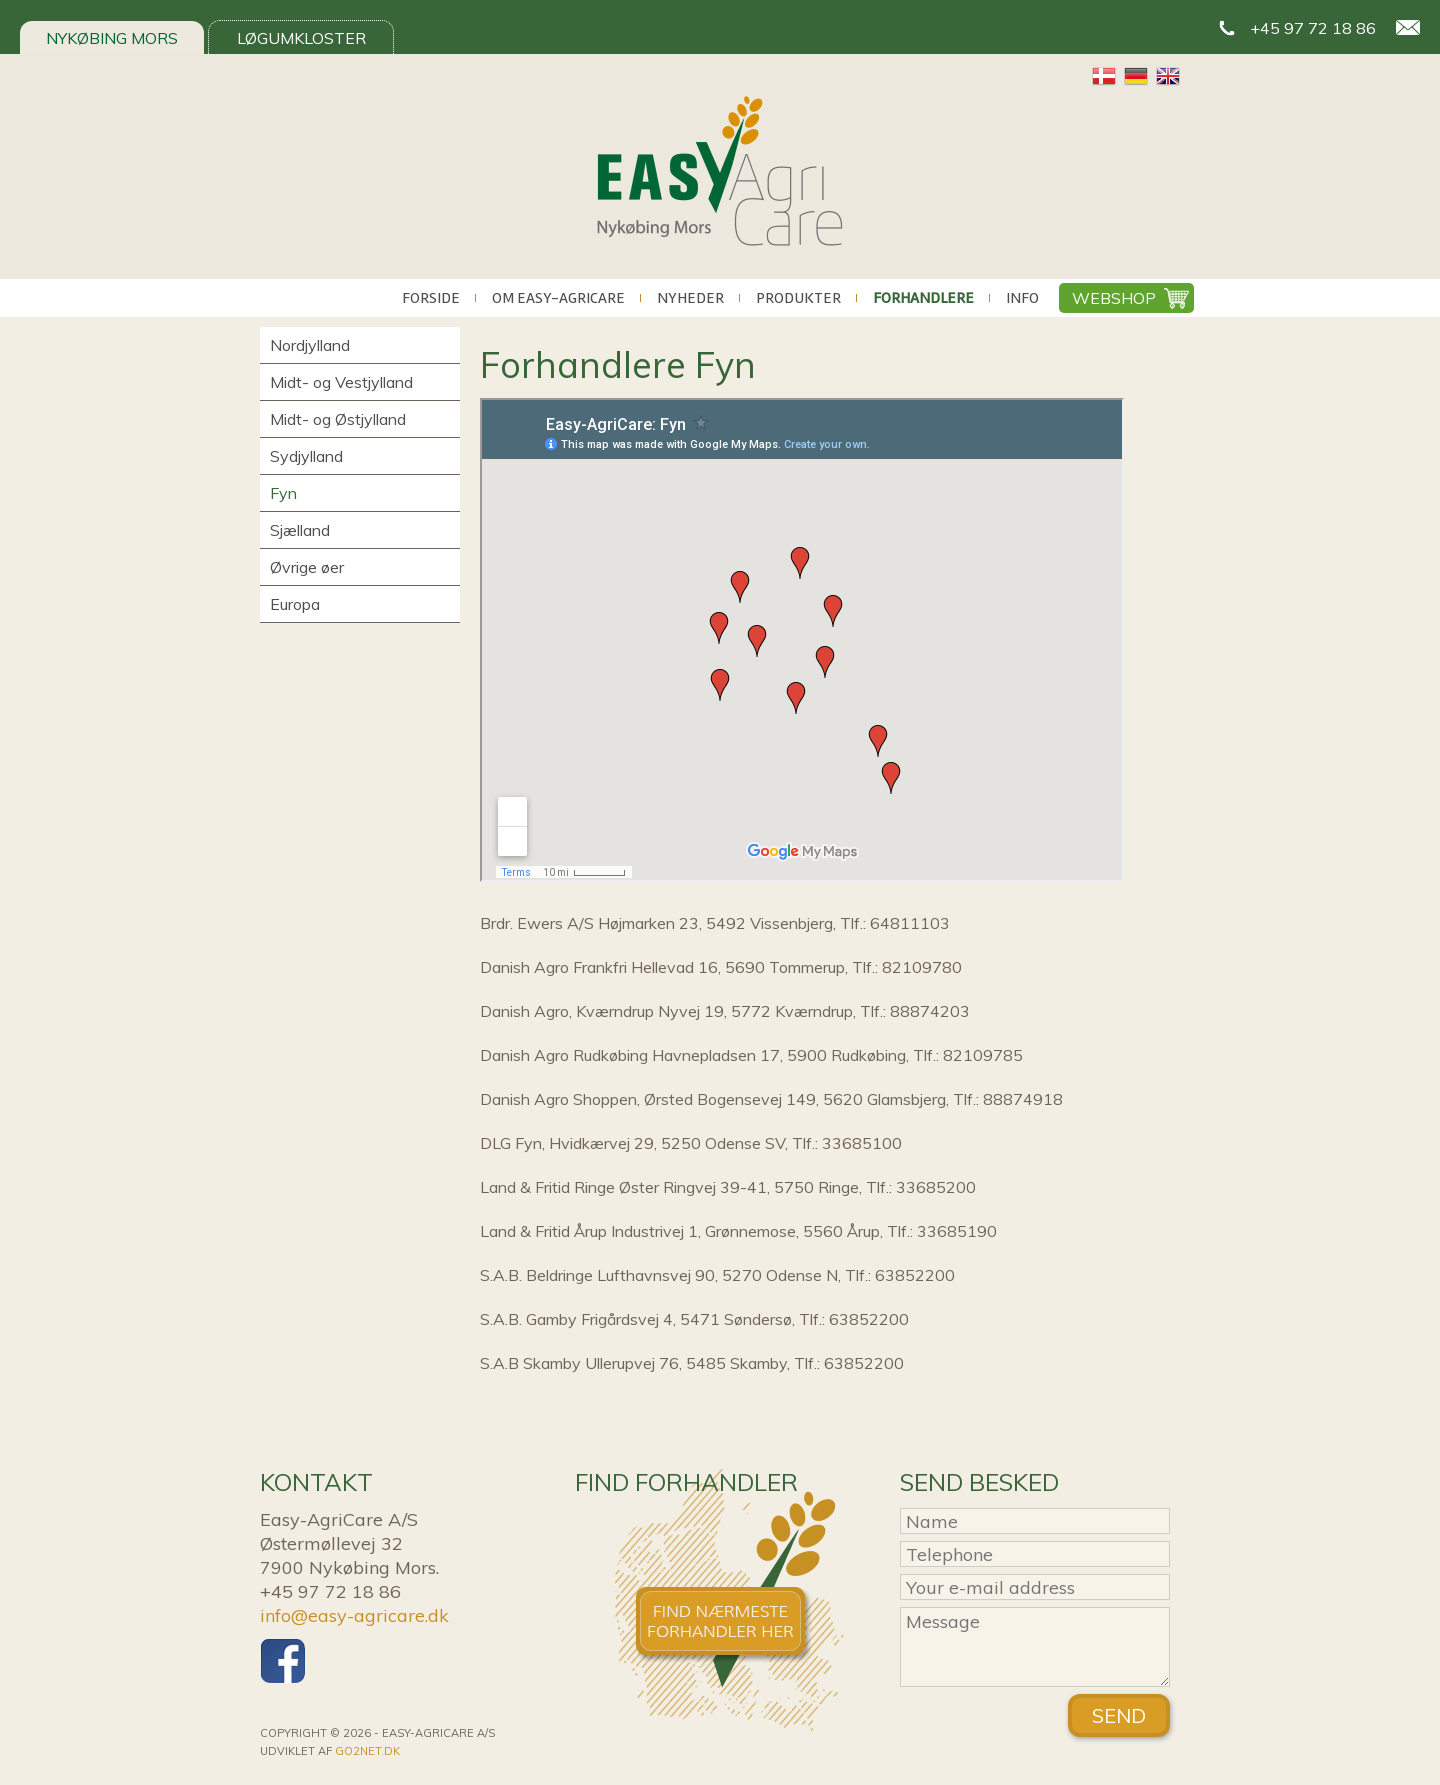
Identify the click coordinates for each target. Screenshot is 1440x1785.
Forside (431, 298)
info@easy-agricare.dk (354, 1615)
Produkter (798, 298)
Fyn (283, 493)
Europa (295, 604)
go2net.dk (367, 1751)
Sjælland (300, 530)
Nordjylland (310, 345)
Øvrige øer (307, 567)
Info (1022, 298)
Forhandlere (923, 298)
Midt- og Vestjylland (341, 382)
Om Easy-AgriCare (558, 298)
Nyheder (690, 298)
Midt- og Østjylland (338, 419)
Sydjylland (306, 456)
